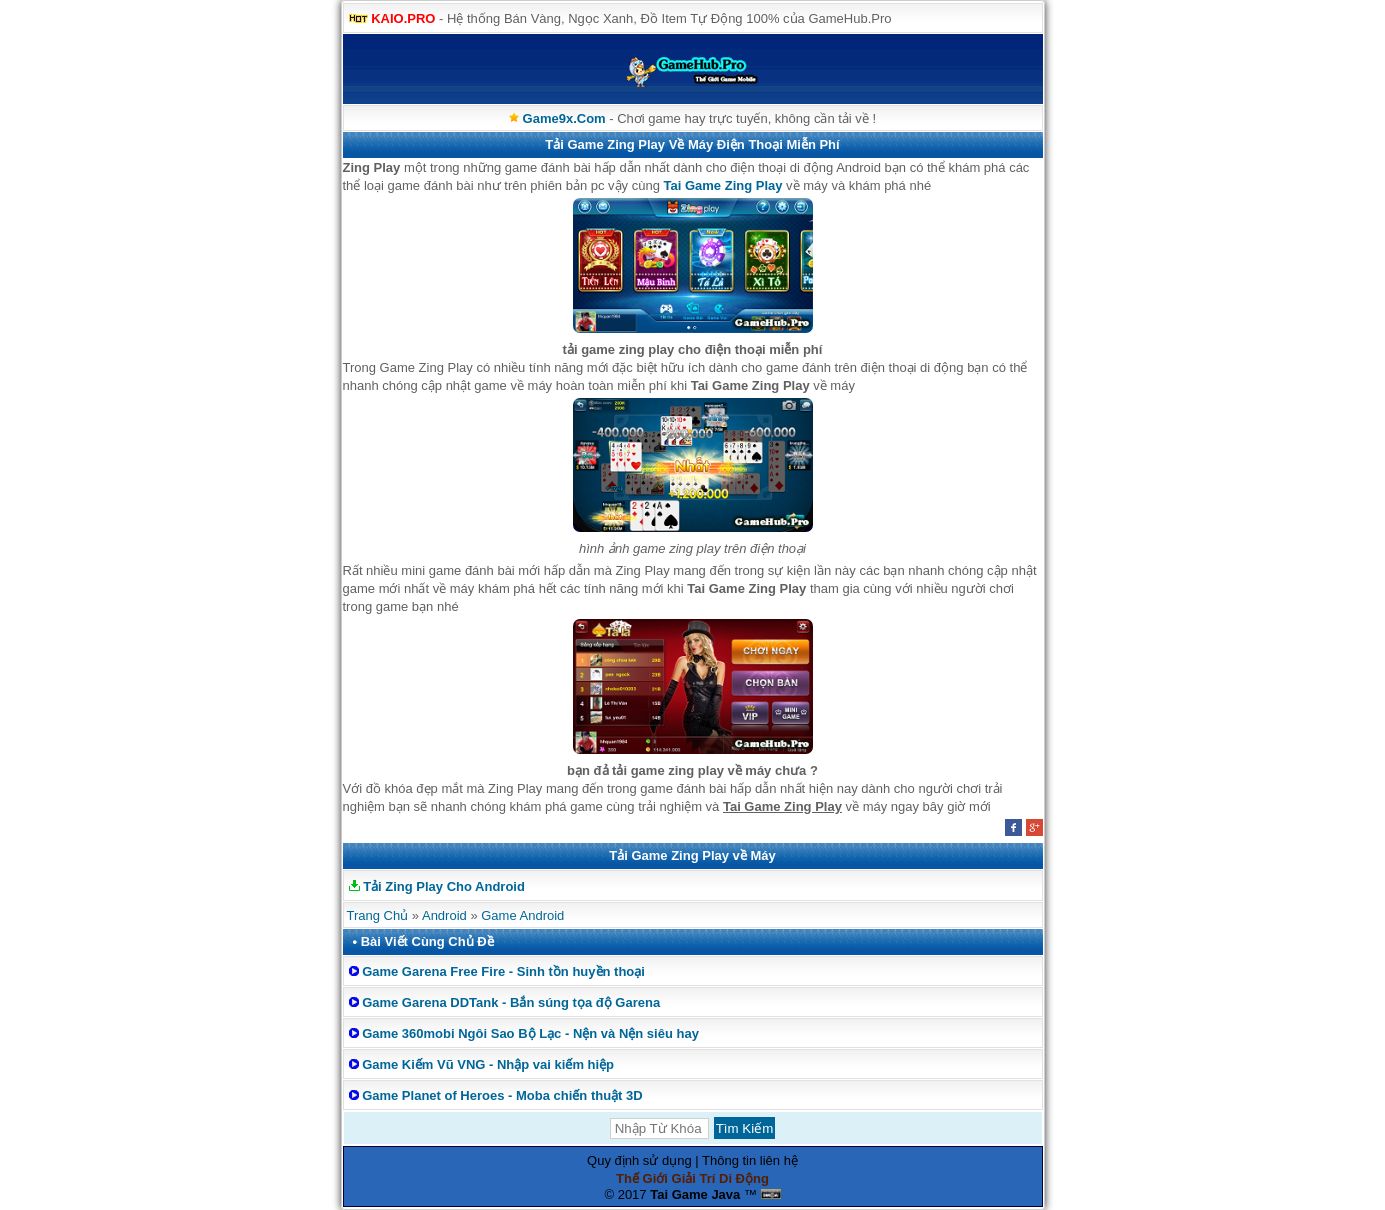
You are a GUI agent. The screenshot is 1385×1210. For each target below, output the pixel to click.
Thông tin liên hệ (750, 1160)
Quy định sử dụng (639, 1160)
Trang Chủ (378, 915)
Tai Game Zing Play (723, 185)
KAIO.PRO (403, 18)
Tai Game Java (695, 1194)
